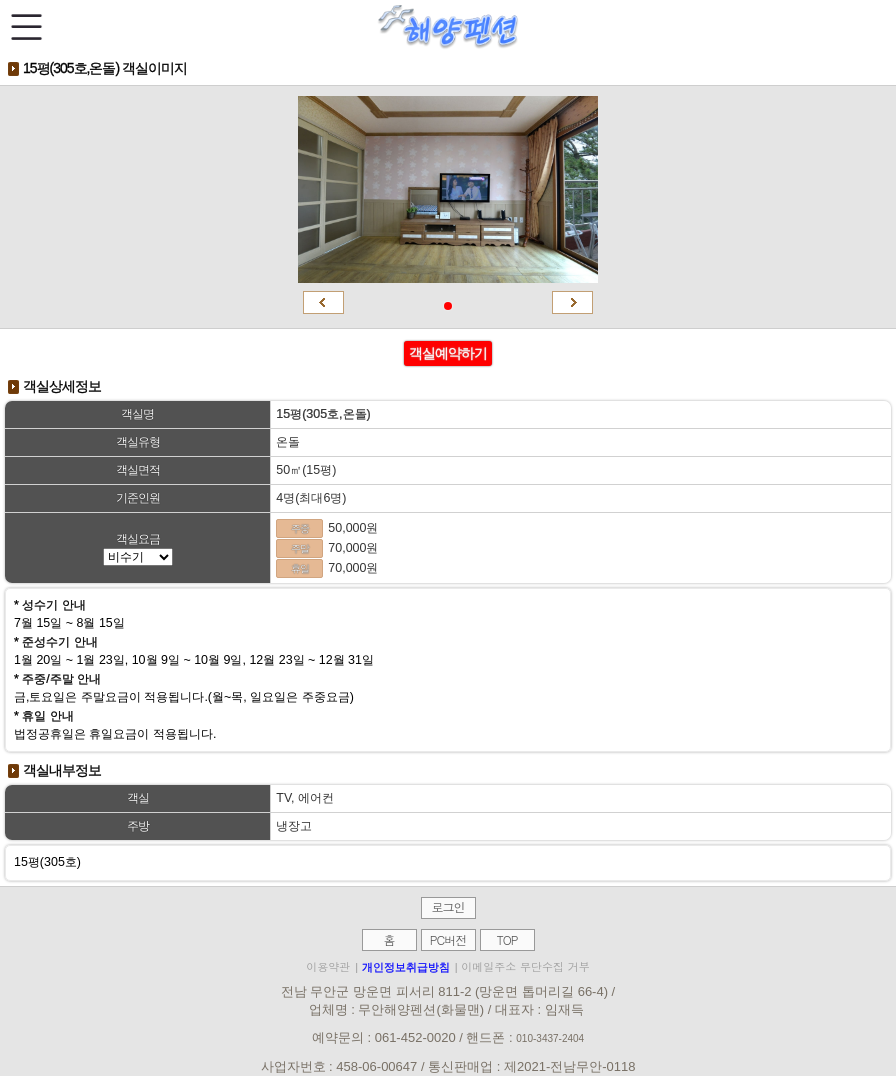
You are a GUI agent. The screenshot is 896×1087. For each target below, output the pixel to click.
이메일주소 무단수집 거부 (525, 966)
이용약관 (328, 966)
